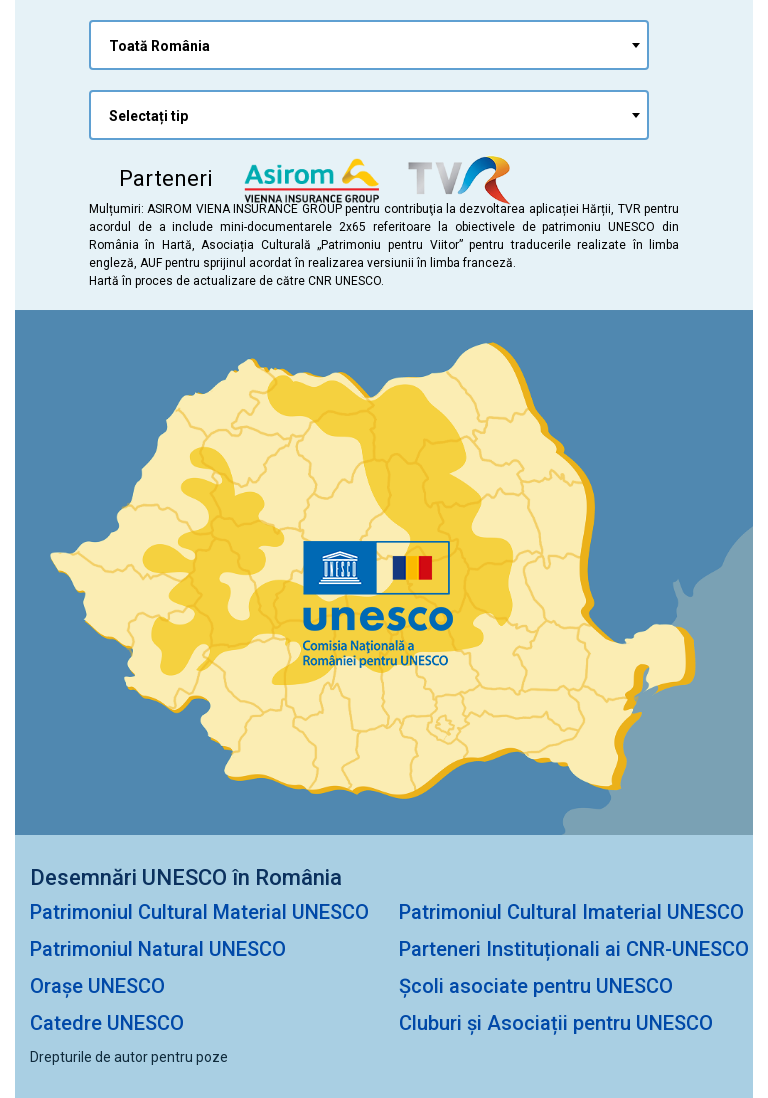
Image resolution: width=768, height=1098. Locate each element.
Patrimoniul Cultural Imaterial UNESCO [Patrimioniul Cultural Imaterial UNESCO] (571, 912)
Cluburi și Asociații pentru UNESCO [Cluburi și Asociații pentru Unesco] (556, 1023)
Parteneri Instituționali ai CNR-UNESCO (574, 949)
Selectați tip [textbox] (148, 116)
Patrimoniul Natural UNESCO (158, 949)
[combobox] (369, 45)
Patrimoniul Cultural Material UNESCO (199, 912)
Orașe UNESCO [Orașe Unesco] (97, 986)
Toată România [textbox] (159, 46)
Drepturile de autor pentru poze (129, 1057)
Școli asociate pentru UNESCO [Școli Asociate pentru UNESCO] (536, 986)
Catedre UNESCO (107, 1023)
